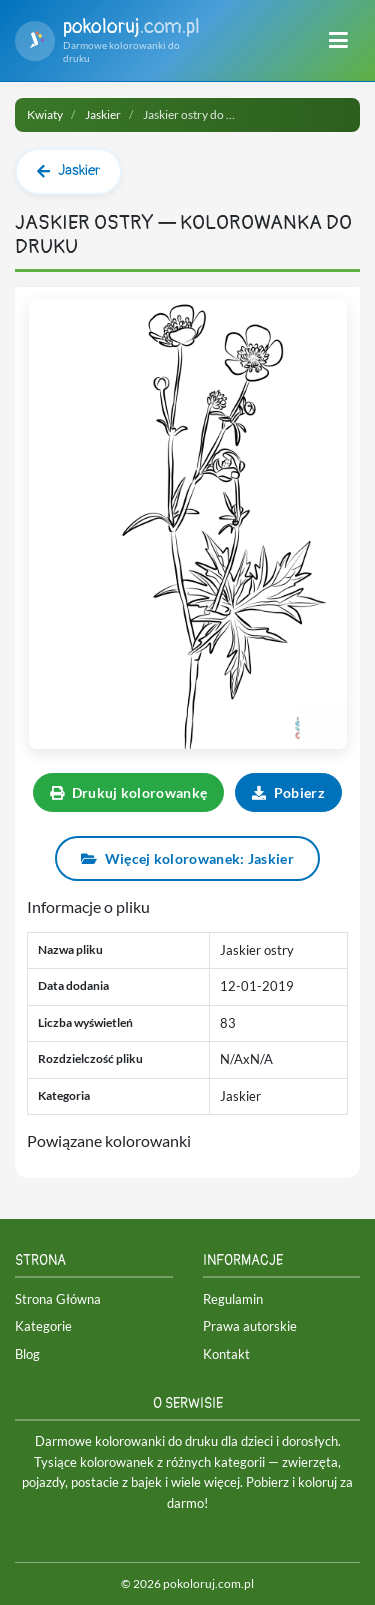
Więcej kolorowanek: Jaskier (187, 858)
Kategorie (43, 1326)
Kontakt (226, 1354)
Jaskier (103, 114)
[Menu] (338, 41)
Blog (27, 1354)
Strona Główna (58, 1299)
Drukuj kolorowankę (128, 792)
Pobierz (288, 792)
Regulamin (233, 1299)
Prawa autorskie (250, 1326)
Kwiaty (45, 114)
